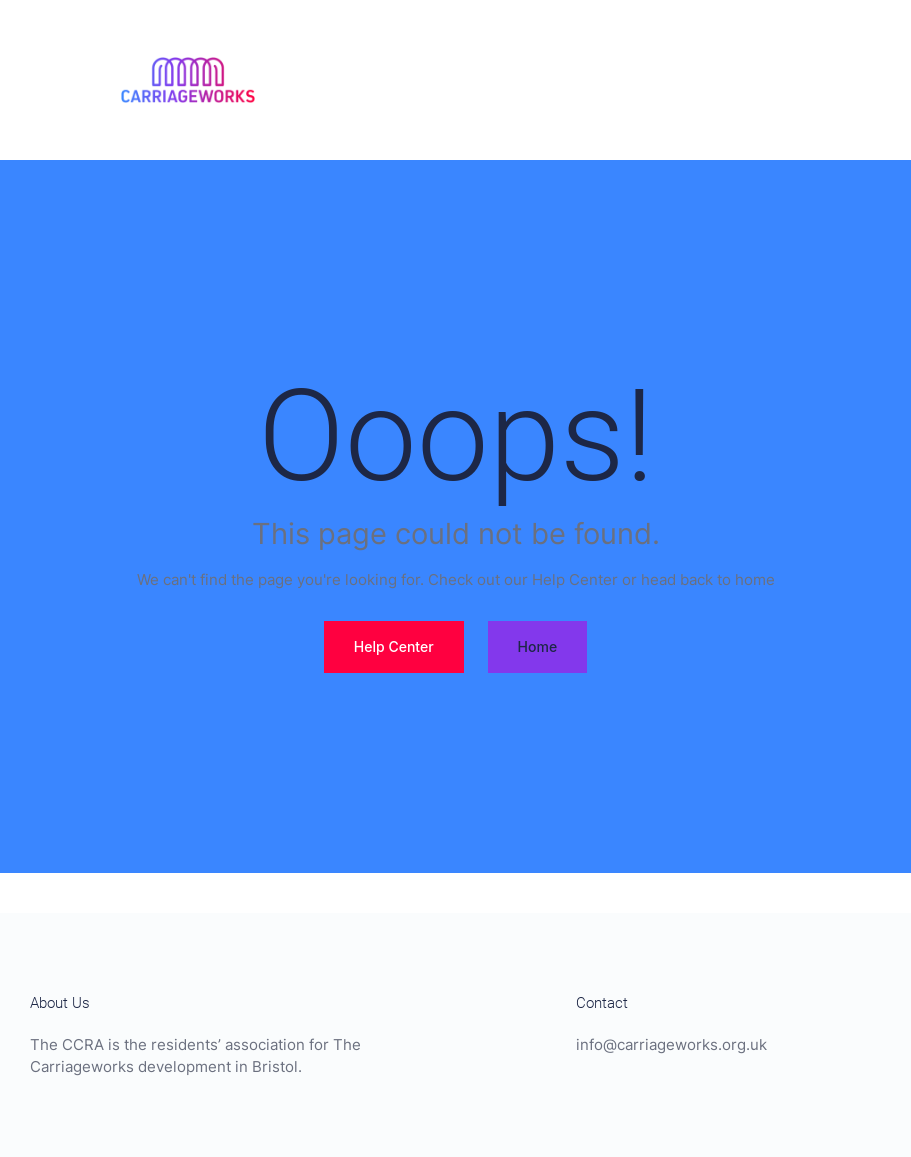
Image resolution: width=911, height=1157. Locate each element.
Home (538, 646)
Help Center (394, 646)
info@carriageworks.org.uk (671, 1044)
